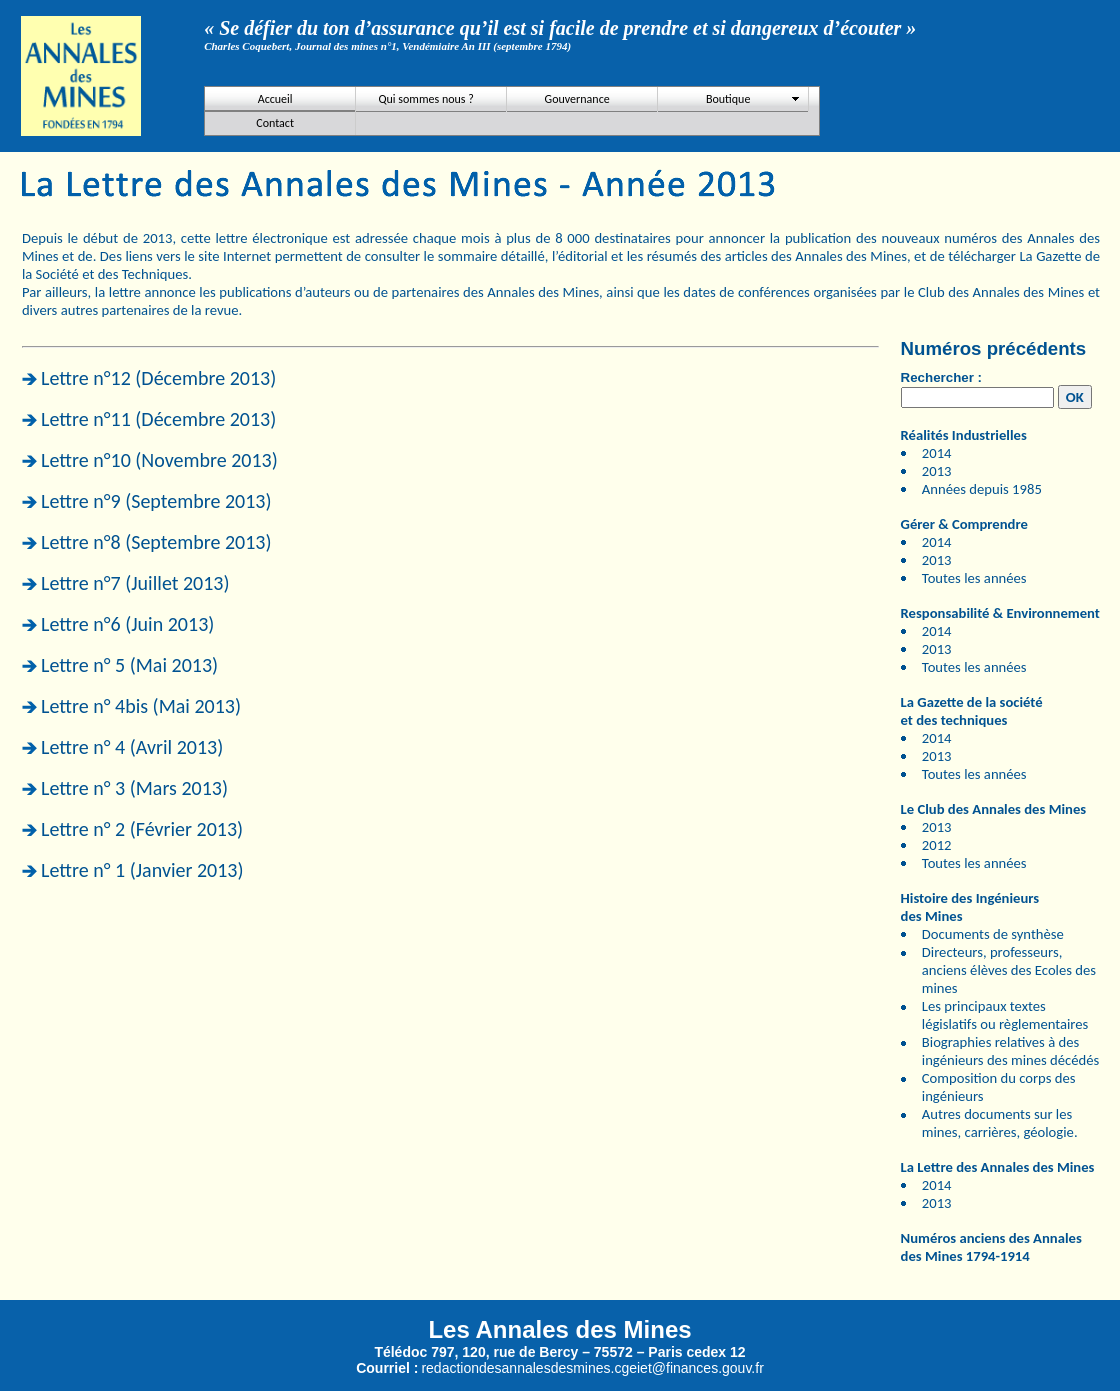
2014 (937, 453)
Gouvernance (577, 99)
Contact (275, 123)
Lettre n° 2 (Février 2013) (142, 829)
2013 (937, 471)
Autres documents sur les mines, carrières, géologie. (1000, 1123)
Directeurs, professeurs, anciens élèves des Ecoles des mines (1009, 970)
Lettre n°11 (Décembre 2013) (158, 419)
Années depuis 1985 (982, 489)
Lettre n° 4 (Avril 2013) (132, 747)
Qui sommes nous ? (425, 99)
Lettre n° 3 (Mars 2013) (134, 788)
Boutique (728, 99)
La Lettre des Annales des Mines (998, 1167)
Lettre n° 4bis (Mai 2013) (141, 706)
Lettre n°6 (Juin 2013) (127, 624)
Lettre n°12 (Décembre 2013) (158, 378)
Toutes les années (974, 578)
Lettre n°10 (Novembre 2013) (159, 460)
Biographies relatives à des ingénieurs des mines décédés (1010, 1051)
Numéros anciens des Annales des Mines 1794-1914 (991, 1247)
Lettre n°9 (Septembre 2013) (156, 501)
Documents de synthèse (993, 934)
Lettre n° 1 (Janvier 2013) (142, 870)
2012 (937, 845)
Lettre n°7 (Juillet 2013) (135, 583)
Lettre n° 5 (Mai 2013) (129, 665)
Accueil (275, 99)
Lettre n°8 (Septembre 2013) (156, 542)
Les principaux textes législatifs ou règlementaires (1005, 1015)
